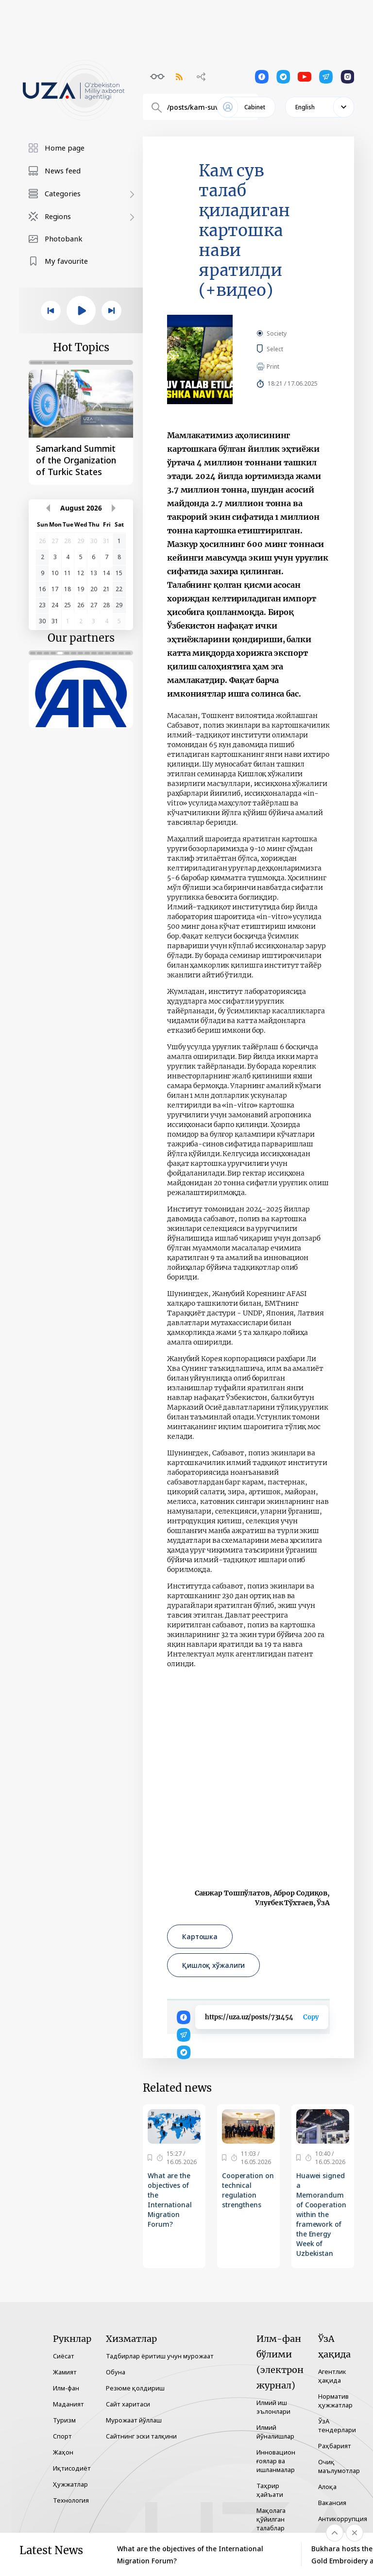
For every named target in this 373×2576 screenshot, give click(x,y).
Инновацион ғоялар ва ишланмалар (275, 2461)
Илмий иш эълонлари (273, 2407)
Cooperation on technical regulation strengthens (248, 2190)
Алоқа (327, 2486)
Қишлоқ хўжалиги (213, 1965)
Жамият (65, 2372)
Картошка (200, 1936)
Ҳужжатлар (70, 2484)
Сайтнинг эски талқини (141, 2436)
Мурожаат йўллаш (134, 2420)
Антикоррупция (342, 2518)
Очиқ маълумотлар (339, 2466)
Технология (71, 2500)
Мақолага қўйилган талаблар (271, 2519)
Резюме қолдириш (135, 2388)
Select (286, 348)
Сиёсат (63, 2356)
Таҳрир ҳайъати (269, 2490)
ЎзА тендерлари (337, 2425)
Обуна (115, 2372)
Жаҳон (63, 2452)
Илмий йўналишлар (275, 2431)
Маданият (68, 2404)
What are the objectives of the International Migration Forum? (170, 2200)
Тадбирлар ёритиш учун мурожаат (160, 2356)
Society (277, 333)
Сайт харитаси (128, 2404)
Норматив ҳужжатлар (335, 2400)
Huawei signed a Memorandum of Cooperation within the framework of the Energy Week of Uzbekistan (321, 2214)
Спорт (62, 2436)
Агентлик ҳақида (332, 2376)
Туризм (64, 2420)
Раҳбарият (334, 2445)
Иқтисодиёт (72, 2468)
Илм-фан (66, 2388)
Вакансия (332, 2502)
